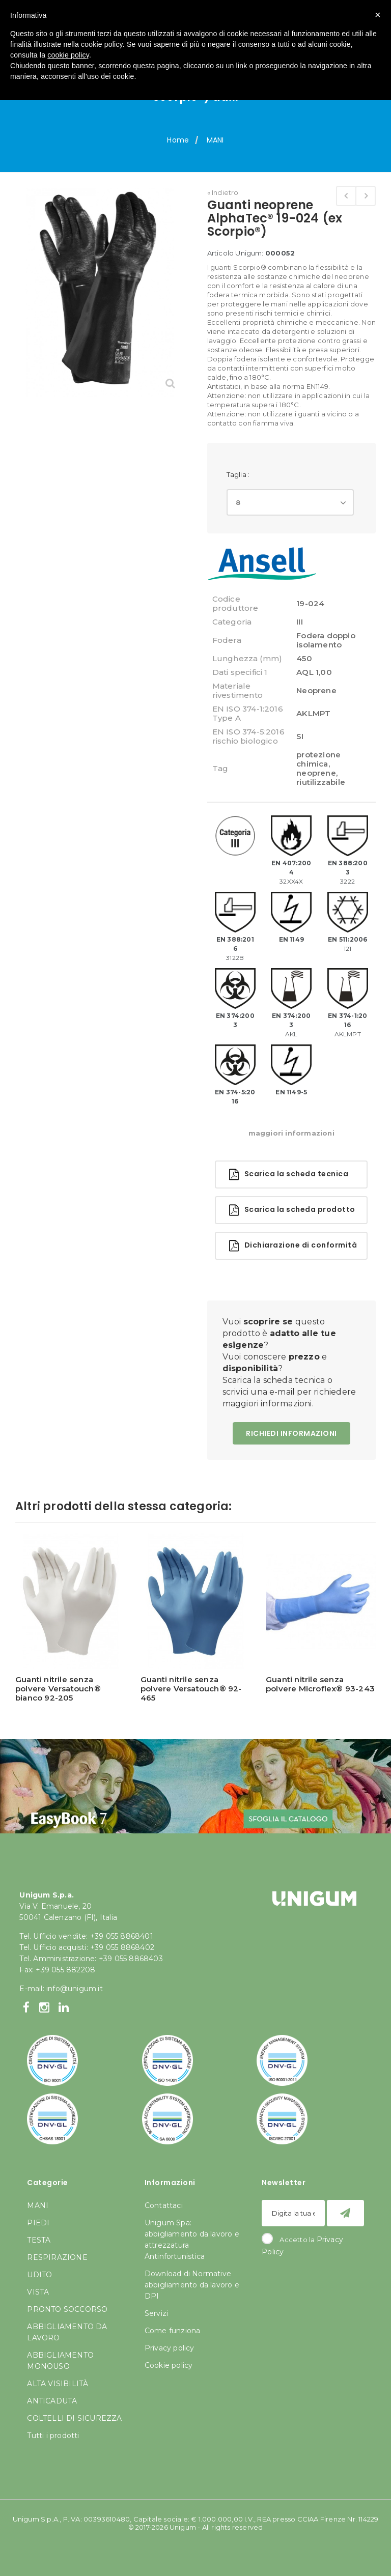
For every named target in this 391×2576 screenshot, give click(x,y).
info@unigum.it (74, 1988)
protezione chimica (318, 759)
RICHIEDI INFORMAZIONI (291, 1433)
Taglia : (239, 474)
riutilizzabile (320, 782)
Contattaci (164, 2205)
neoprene (316, 773)
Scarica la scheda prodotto (292, 1210)
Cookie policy (169, 2365)
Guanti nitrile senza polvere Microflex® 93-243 (320, 1684)
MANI (215, 140)
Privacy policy (169, 2348)
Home (178, 140)
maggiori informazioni (291, 1133)
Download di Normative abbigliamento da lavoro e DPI (192, 2285)
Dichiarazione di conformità (293, 1246)
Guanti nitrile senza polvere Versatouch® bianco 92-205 (58, 1689)
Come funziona (173, 2330)
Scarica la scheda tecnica (288, 1174)
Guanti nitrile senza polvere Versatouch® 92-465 (191, 1689)
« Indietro (223, 192)
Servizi (156, 2313)
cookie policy (68, 55)
